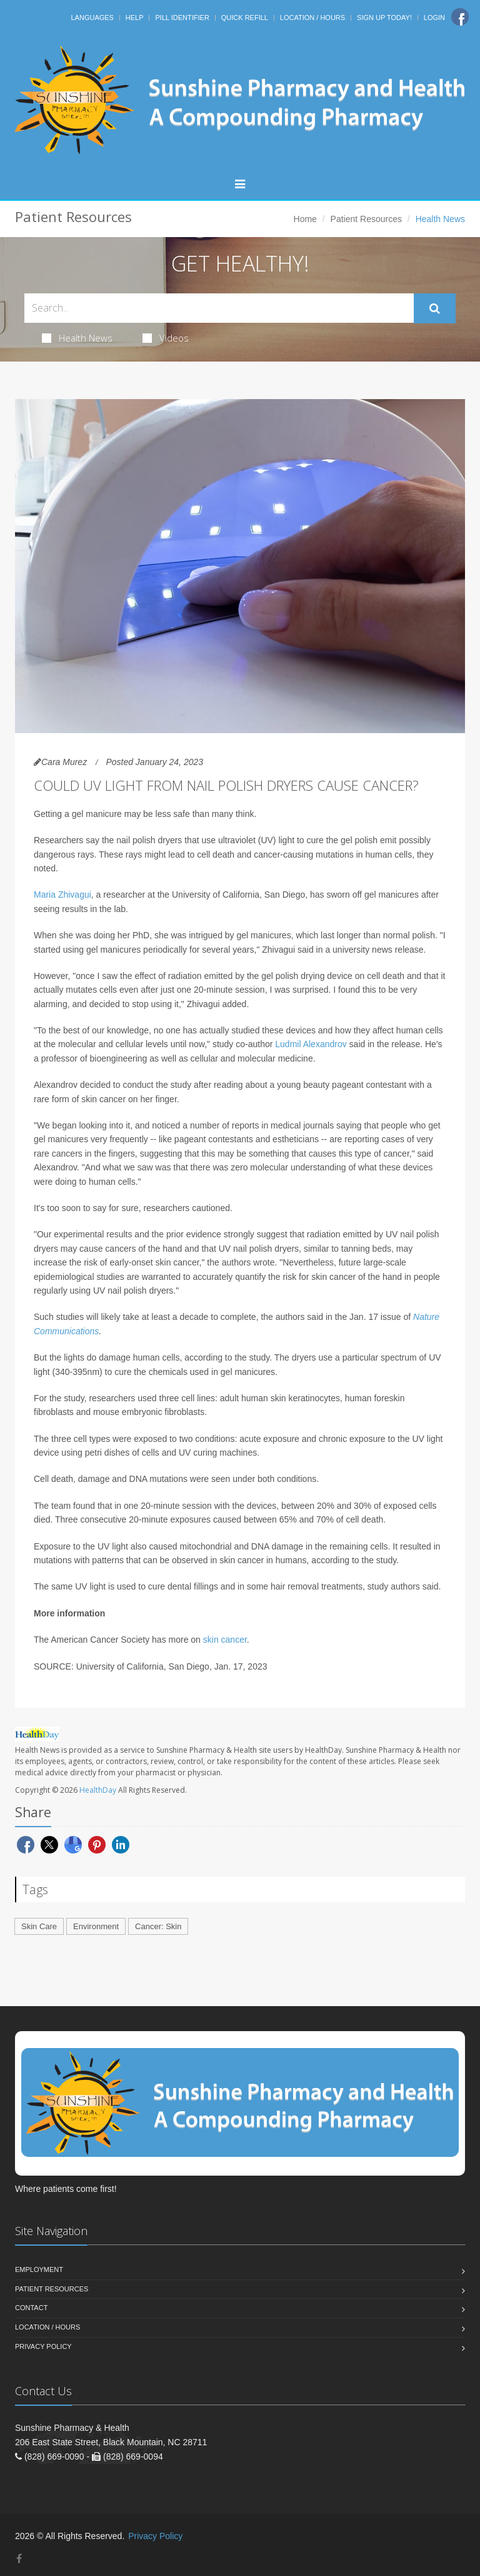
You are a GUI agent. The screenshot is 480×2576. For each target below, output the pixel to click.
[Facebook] (460, 17)
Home (305, 219)
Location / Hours (312, 17)
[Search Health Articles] (219, 308)
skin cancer (225, 1640)
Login (434, 17)
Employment (39, 2269)
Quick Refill (244, 17)
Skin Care (39, 1926)
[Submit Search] (435, 308)
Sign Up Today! (384, 17)
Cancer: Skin (158, 1926)
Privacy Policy (43, 2346)
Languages (92, 17)
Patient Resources (366, 219)
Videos (165, 338)
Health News (77, 338)
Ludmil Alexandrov (310, 1044)
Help (135, 17)
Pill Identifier (182, 17)
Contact (31, 2307)
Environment (96, 1926)
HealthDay (97, 1790)
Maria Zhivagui (62, 895)
